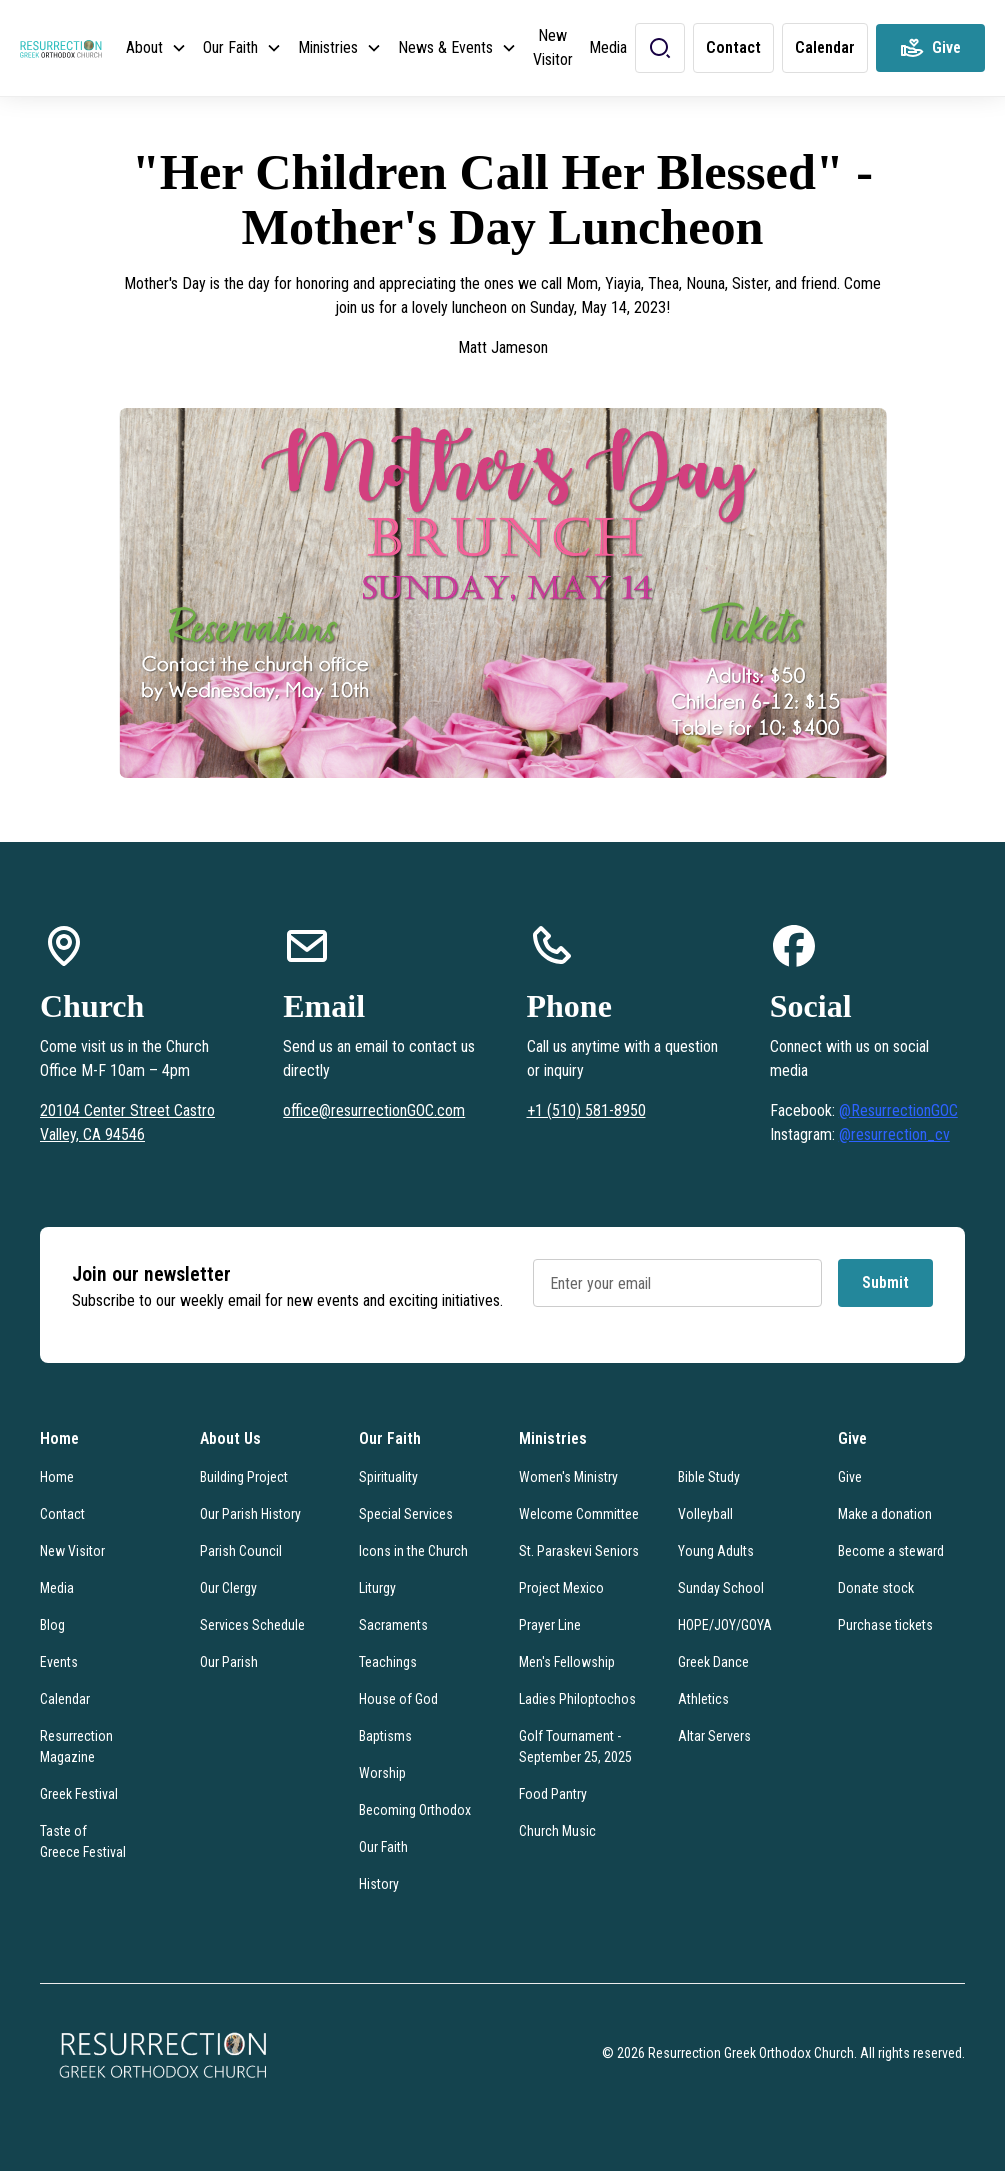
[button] (156, 48)
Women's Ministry (568, 1477)
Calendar (65, 1699)
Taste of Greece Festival (83, 1841)
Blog (52, 1625)
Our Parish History (250, 1514)
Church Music (557, 1831)
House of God (398, 1699)
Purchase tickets (885, 1625)
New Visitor (553, 47)
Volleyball (705, 1514)
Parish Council (241, 1551)
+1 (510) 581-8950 (586, 1110)
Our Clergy (228, 1588)
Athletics (703, 1699)
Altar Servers (714, 1736)
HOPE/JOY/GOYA (725, 1625)
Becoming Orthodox (415, 1810)
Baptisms (385, 1736)
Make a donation (885, 1514)
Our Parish (229, 1662)
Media (608, 47)
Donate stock (876, 1588)
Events (59, 1662)
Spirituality (388, 1477)
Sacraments (393, 1625)
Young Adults (716, 1551)
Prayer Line (550, 1625)
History (379, 1884)
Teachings (388, 1662)
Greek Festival (79, 1794)
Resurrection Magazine (76, 1746)
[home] (61, 48)
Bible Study (709, 1477)
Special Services (406, 1514)
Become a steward (891, 1551)
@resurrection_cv (894, 1134)
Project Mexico (561, 1588)
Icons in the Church (413, 1551)
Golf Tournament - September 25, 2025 (575, 1746)
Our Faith (383, 1847)
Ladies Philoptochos (577, 1699)
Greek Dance (713, 1662)
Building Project (244, 1477)
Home (57, 1477)
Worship (382, 1773)
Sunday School (721, 1588)
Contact (62, 1514)
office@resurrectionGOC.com (374, 1110)
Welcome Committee (579, 1514)
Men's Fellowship (567, 1662)
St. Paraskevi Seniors (579, 1551)
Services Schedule (252, 1625)
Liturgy (377, 1588)
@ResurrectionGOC (898, 1110)
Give (850, 1477)
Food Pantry (553, 1794)
